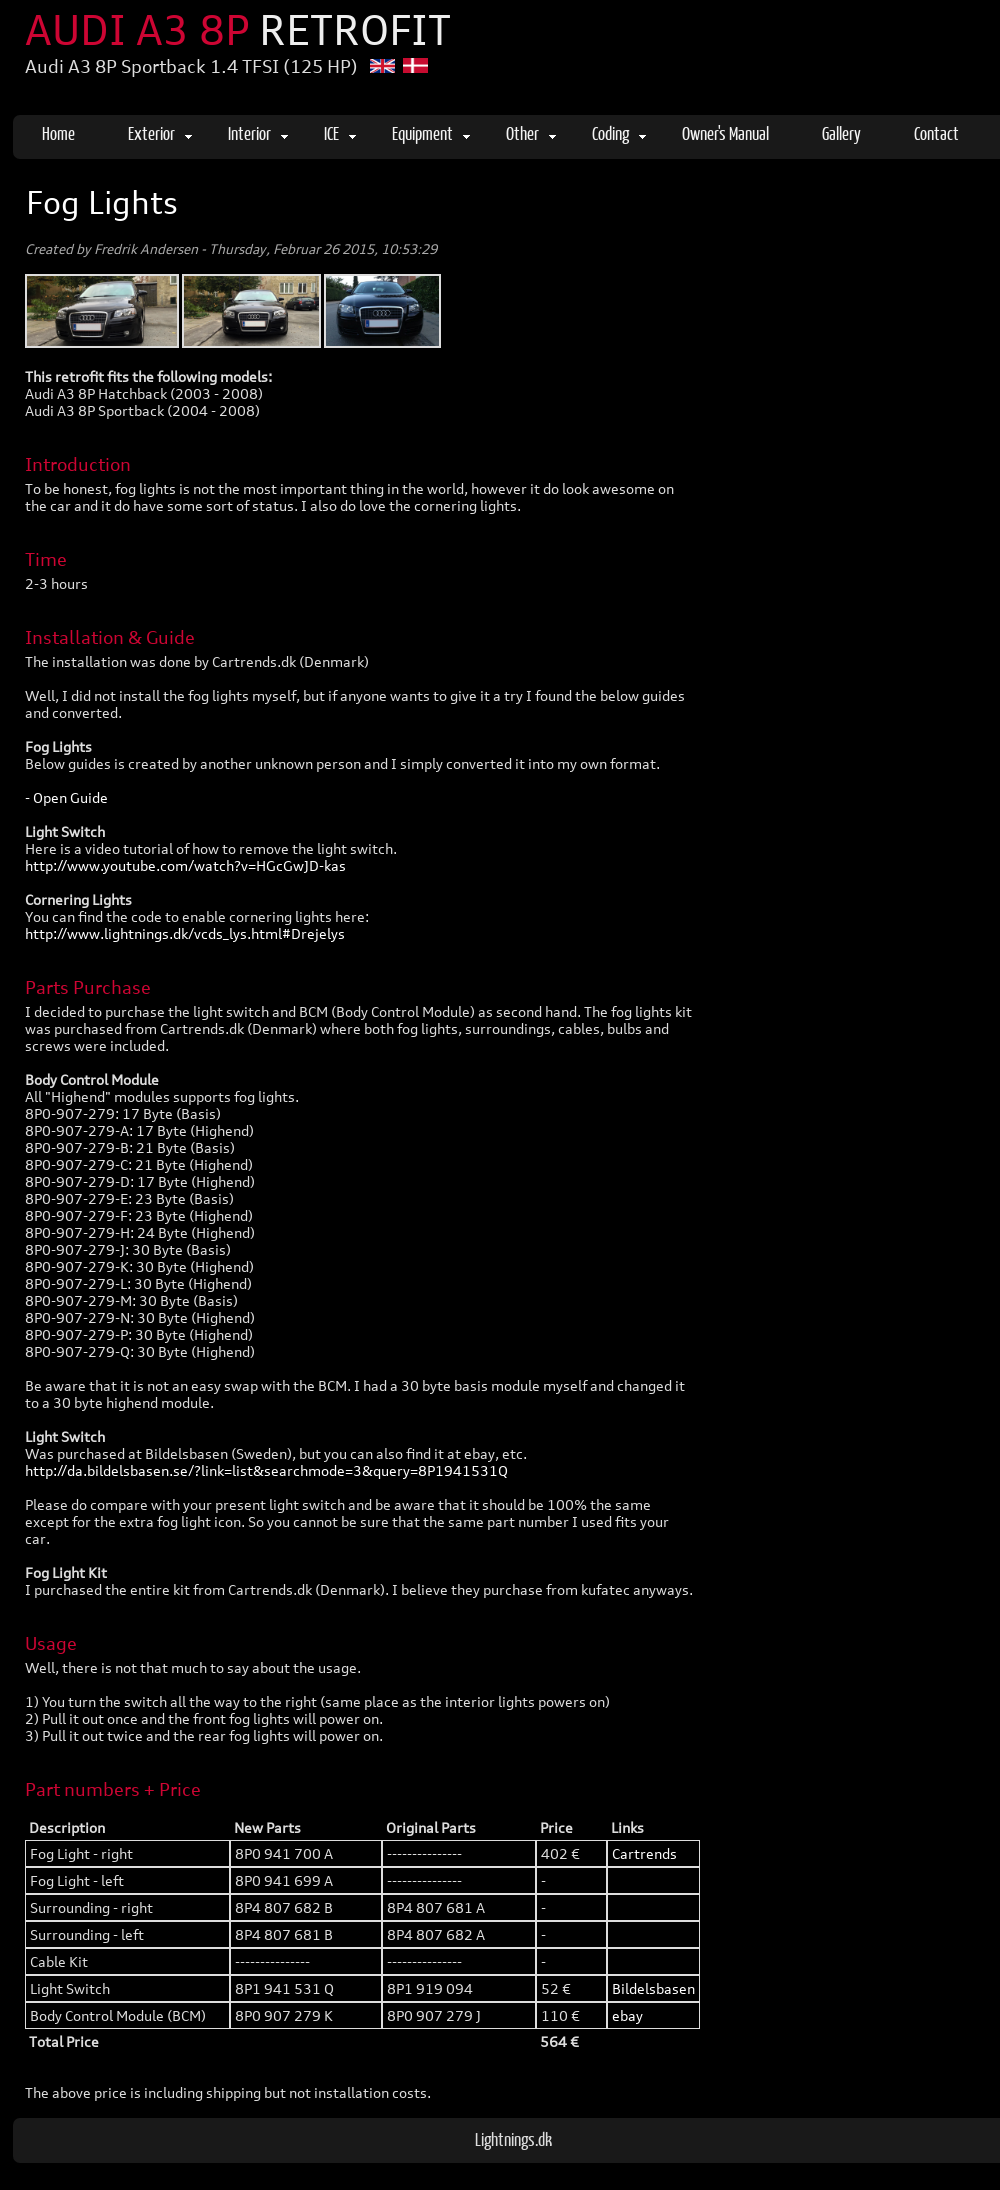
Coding (619, 133)
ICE (340, 133)
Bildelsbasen (653, 1988)
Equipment (431, 133)
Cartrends (644, 1853)
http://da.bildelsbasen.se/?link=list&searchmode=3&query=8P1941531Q (266, 1470)
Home (58, 133)
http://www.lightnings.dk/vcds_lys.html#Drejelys (185, 933)
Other (531, 133)
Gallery (841, 133)
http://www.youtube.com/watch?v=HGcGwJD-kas (185, 865)
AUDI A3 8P (238, 30)
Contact (936, 133)
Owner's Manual (725, 133)
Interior (258, 133)
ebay (627, 2015)
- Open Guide (66, 797)
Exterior (160, 133)
